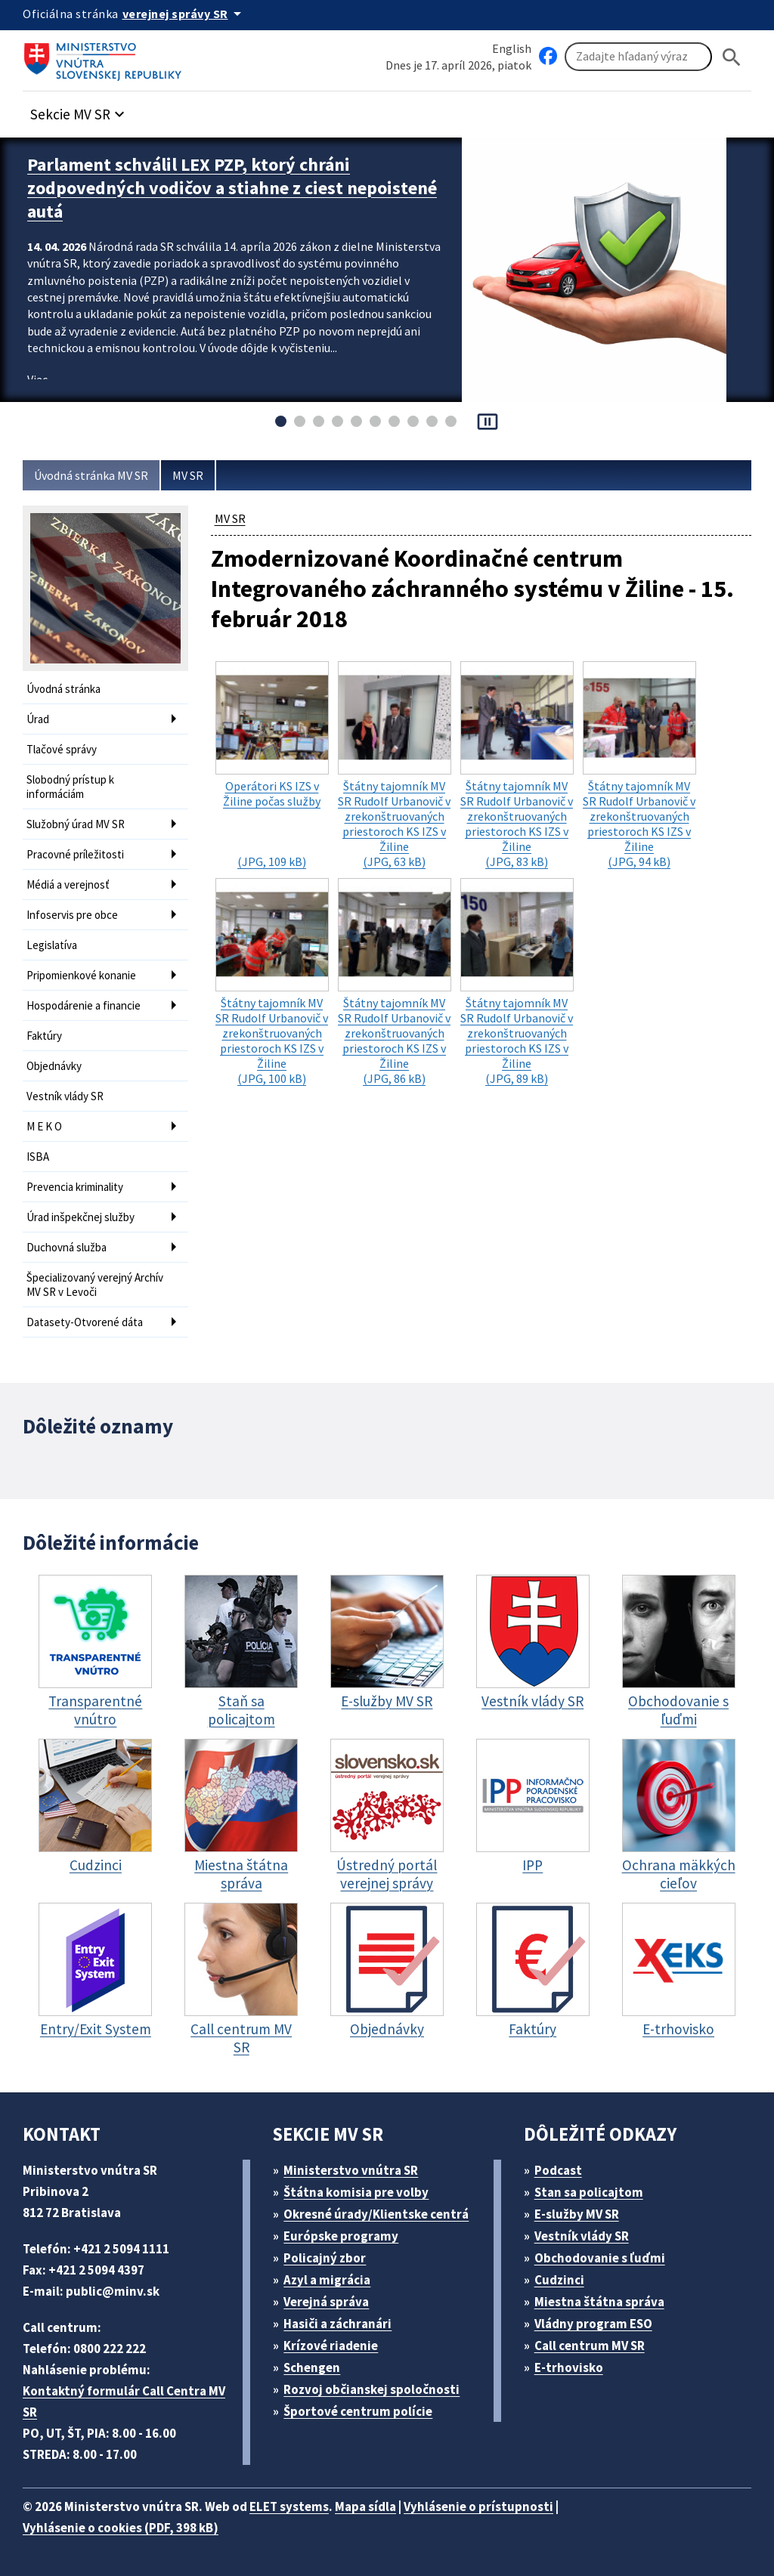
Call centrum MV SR (589, 2345)
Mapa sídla (365, 2506)
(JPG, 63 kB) (394, 765)
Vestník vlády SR (65, 1096)
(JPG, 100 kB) (272, 982)
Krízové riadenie (330, 2345)
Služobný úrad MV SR (75, 824)
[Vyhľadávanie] (638, 56)
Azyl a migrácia (326, 2279)
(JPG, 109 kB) (272, 765)
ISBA (37, 1156)
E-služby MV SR (576, 2214)
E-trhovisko (568, 2367)
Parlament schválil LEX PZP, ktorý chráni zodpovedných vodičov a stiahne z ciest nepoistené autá (232, 188)
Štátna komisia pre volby (356, 2192)
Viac (37, 379)
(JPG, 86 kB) (394, 982)
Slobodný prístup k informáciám (70, 786)
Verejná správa (326, 2301)
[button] (79, 110)
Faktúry (44, 1035)
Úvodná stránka (63, 689)
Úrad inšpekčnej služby (80, 1217)
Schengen (311, 2367)
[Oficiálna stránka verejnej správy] (184, 14)
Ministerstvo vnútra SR (350, 2170)
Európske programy (340, 2236)
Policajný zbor (324, 2258)
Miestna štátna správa (599, 2301)
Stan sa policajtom (588, 2192)
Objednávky (54, 1066)
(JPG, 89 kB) (517, 982)
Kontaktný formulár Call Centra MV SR (124, 2401)
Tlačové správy (61, 749)
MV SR (187, 475)
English (511, 48)
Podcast (558, 2170)
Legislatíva (51, 945)
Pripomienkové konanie (81, 975)
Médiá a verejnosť (68, 884)
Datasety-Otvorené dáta (84, 1322)
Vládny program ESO (593, 2323)
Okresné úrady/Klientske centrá (376, 2214)
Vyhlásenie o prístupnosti (478, 2506)
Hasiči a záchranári (337, 2323)
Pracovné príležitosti (75, 854)
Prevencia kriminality (74, 1187)
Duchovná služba (66, 1247)
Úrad (37, 719)
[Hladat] (731, 57)
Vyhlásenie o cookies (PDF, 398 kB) (120, 2527)
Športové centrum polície (357, 2411)
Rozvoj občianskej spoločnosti (371, 2389)
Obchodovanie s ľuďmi (599, 2258)
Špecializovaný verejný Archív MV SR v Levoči (94, 1284)
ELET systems (289, 2506)
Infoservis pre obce (72, 915)
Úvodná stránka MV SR (91, 475)
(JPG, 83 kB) (517, 765)
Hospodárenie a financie (83, 1005)
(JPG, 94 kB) (639, 765)
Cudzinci (559, 2279)
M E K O (44, 1126)
